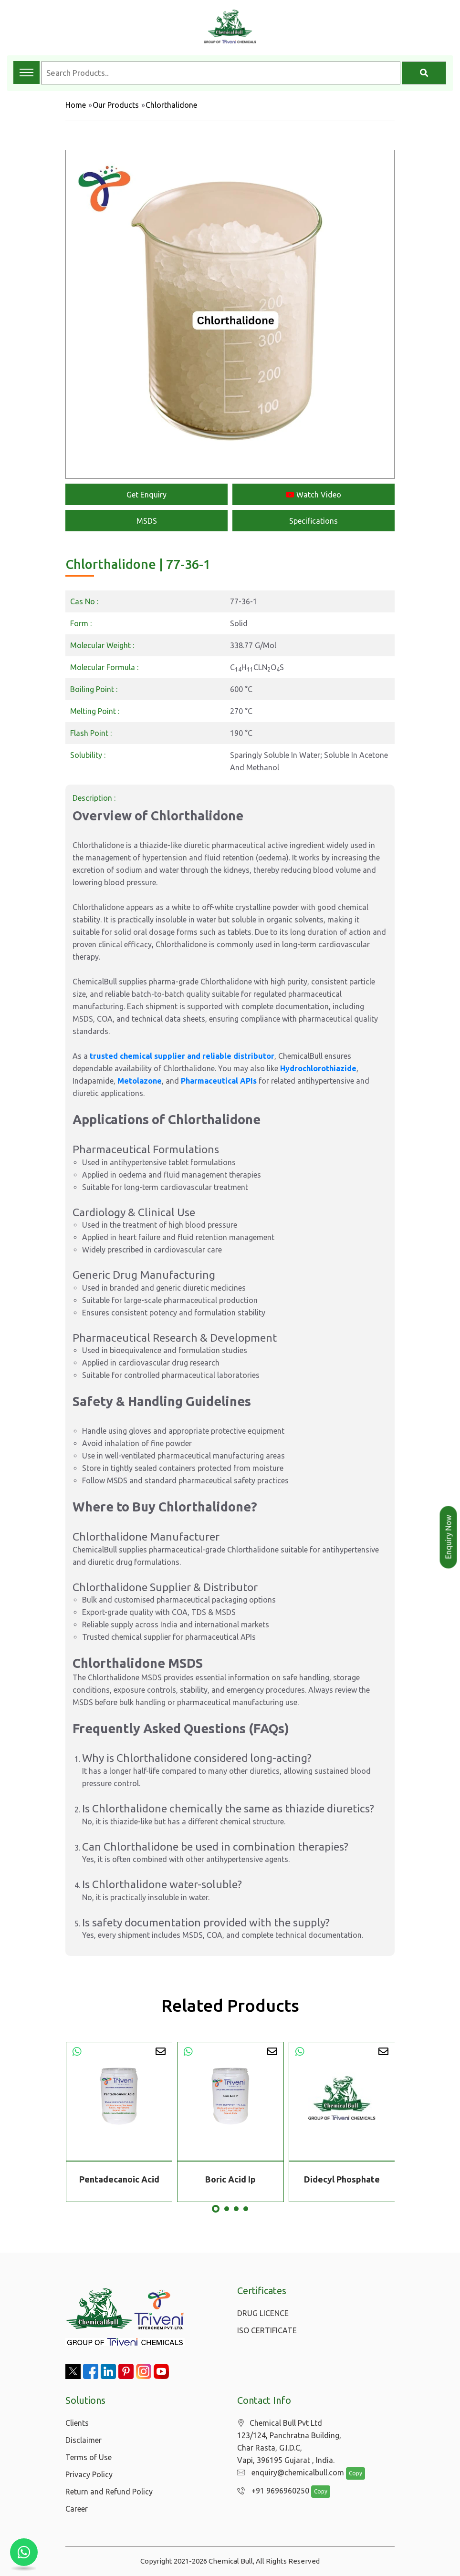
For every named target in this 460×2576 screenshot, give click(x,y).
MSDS (146, 521)
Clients (77, 2423)
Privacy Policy (89, 2474)
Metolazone (139, 1080)
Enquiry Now (448, 1537)
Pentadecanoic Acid (119, 2179)
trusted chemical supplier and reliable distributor (182, 1056)
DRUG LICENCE (263, 2313)
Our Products (116, 105)
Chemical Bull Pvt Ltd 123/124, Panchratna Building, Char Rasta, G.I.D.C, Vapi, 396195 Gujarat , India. (289, 2442)
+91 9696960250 (270, 2491)
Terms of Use (88, 2457)
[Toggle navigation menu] (26, 72)
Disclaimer (83, 2440)
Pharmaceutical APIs (219, 1080)
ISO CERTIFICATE (267, 2330)
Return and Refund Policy (109, 2491)
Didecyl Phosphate (342, 2179)
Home (75, 105)
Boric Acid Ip (230, 2179)
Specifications (313, 521)
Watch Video (313, 494)
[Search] (424, 73)
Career (76, 2508)
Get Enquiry (146, 494)
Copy (350, 2474)
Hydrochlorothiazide (318, 1068)
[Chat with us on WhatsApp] (24, 2552)
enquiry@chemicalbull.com (288, 2473)
